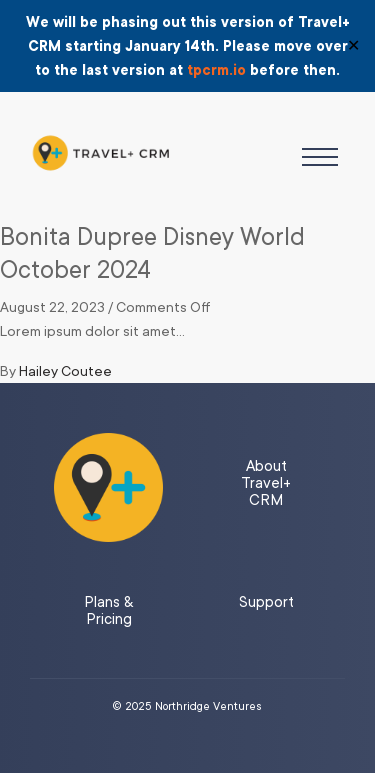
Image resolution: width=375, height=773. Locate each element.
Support (266, 602)
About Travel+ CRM (266, 483)
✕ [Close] (353, 46)
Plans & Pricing (108, 611)
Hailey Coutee (65, 371)
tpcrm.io (216, 70)
